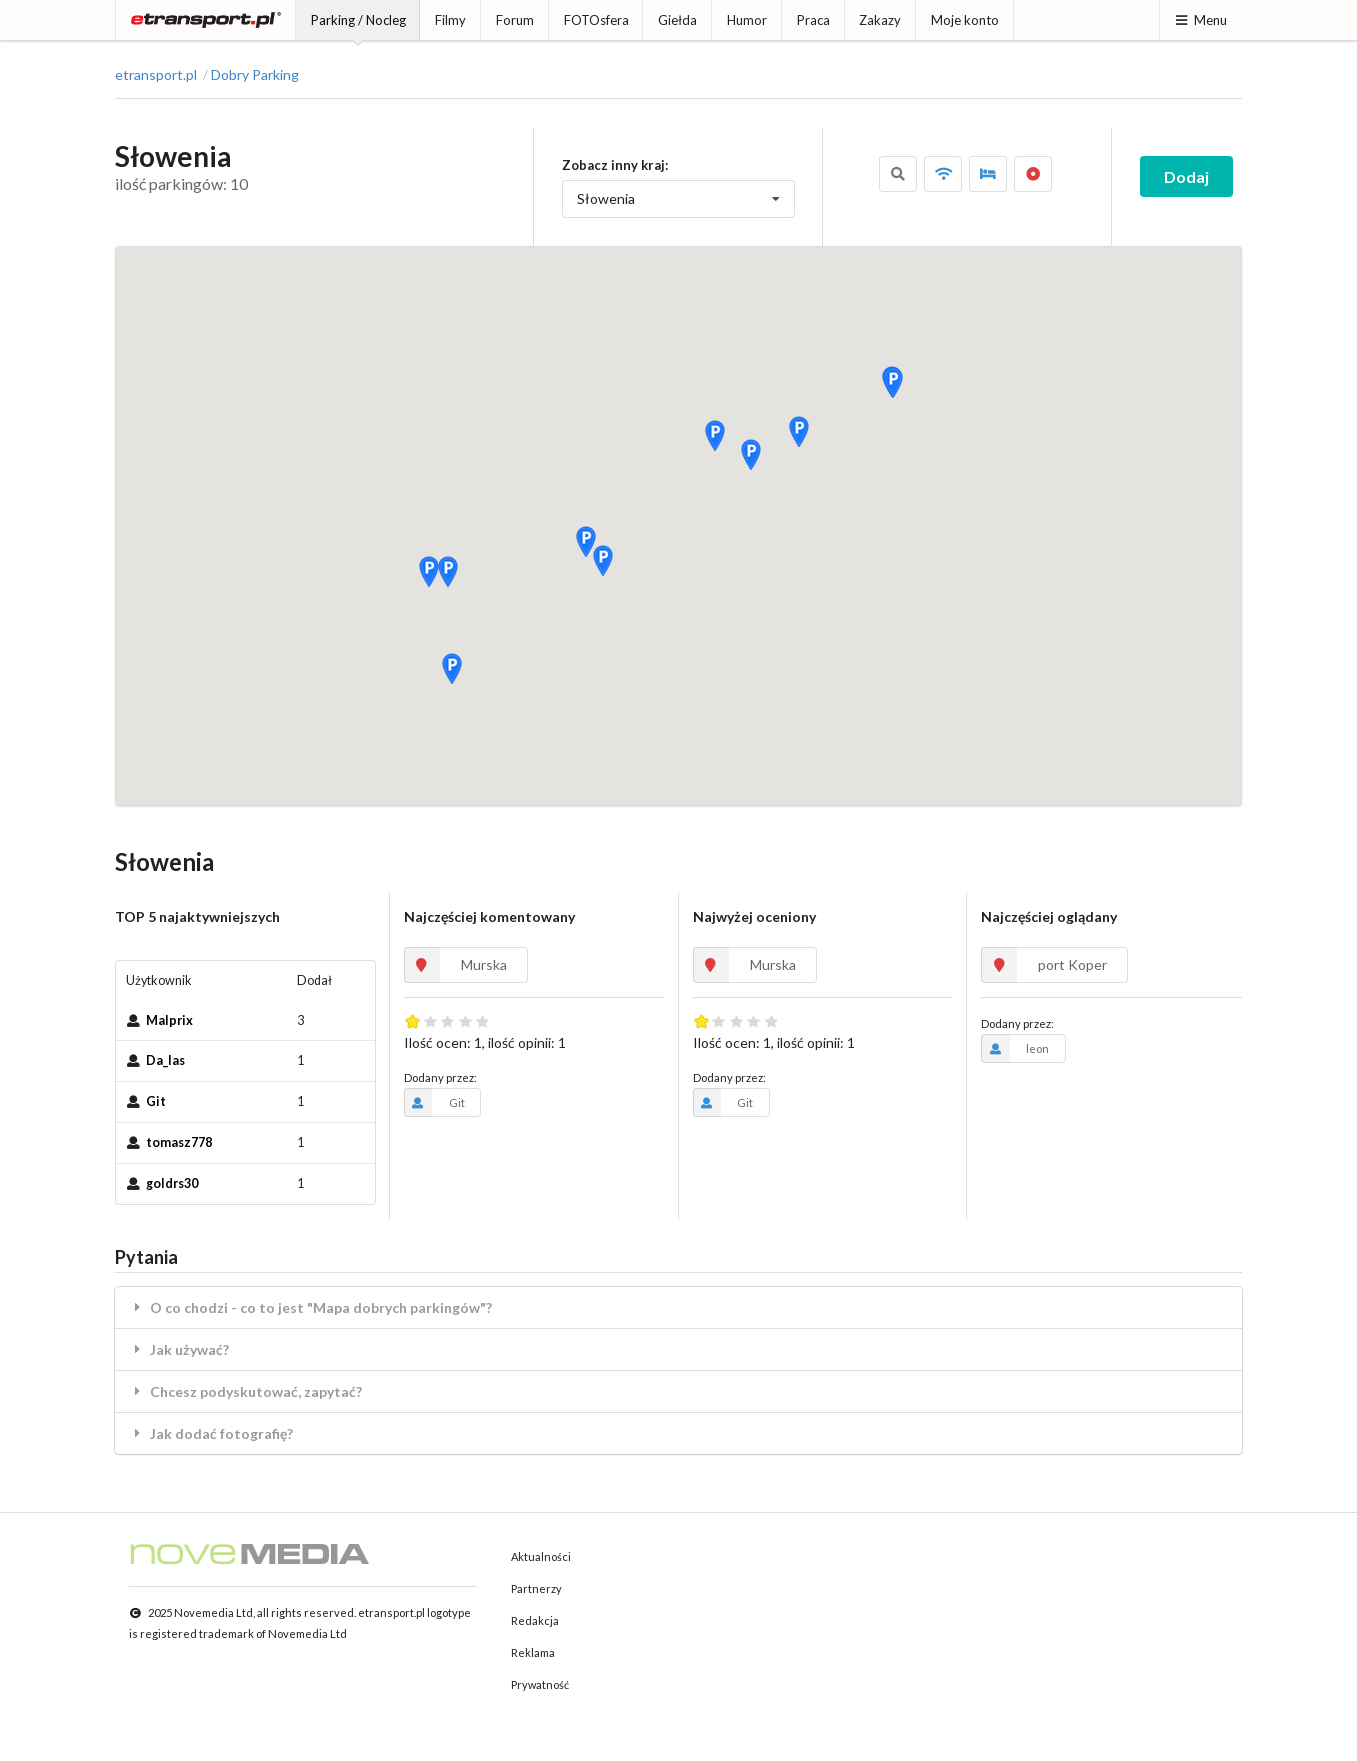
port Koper (1044, 965)
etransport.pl (156, 75)
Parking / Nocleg (358, 20)
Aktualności (541, 1556)
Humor (747, 20)
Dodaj (1186, 176)
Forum (515, 20)
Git (156, 1101)
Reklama (533, 1652)
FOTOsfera (596, 20)
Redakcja (535, 1620)
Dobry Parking (255, 75)
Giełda (677, 20)
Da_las (165, 1060)
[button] (452, 668)
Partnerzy (536, 1588)
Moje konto (965, 20)
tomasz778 (179, 1142)
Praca (813, 20)
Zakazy (880, 20)
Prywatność (540, 1684)
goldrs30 (172, 1183)
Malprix (169, 1020)
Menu (1200, 20)
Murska (455, 965)
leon (1015, 1048)
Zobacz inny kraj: (615, 165)
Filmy (450, 20)
